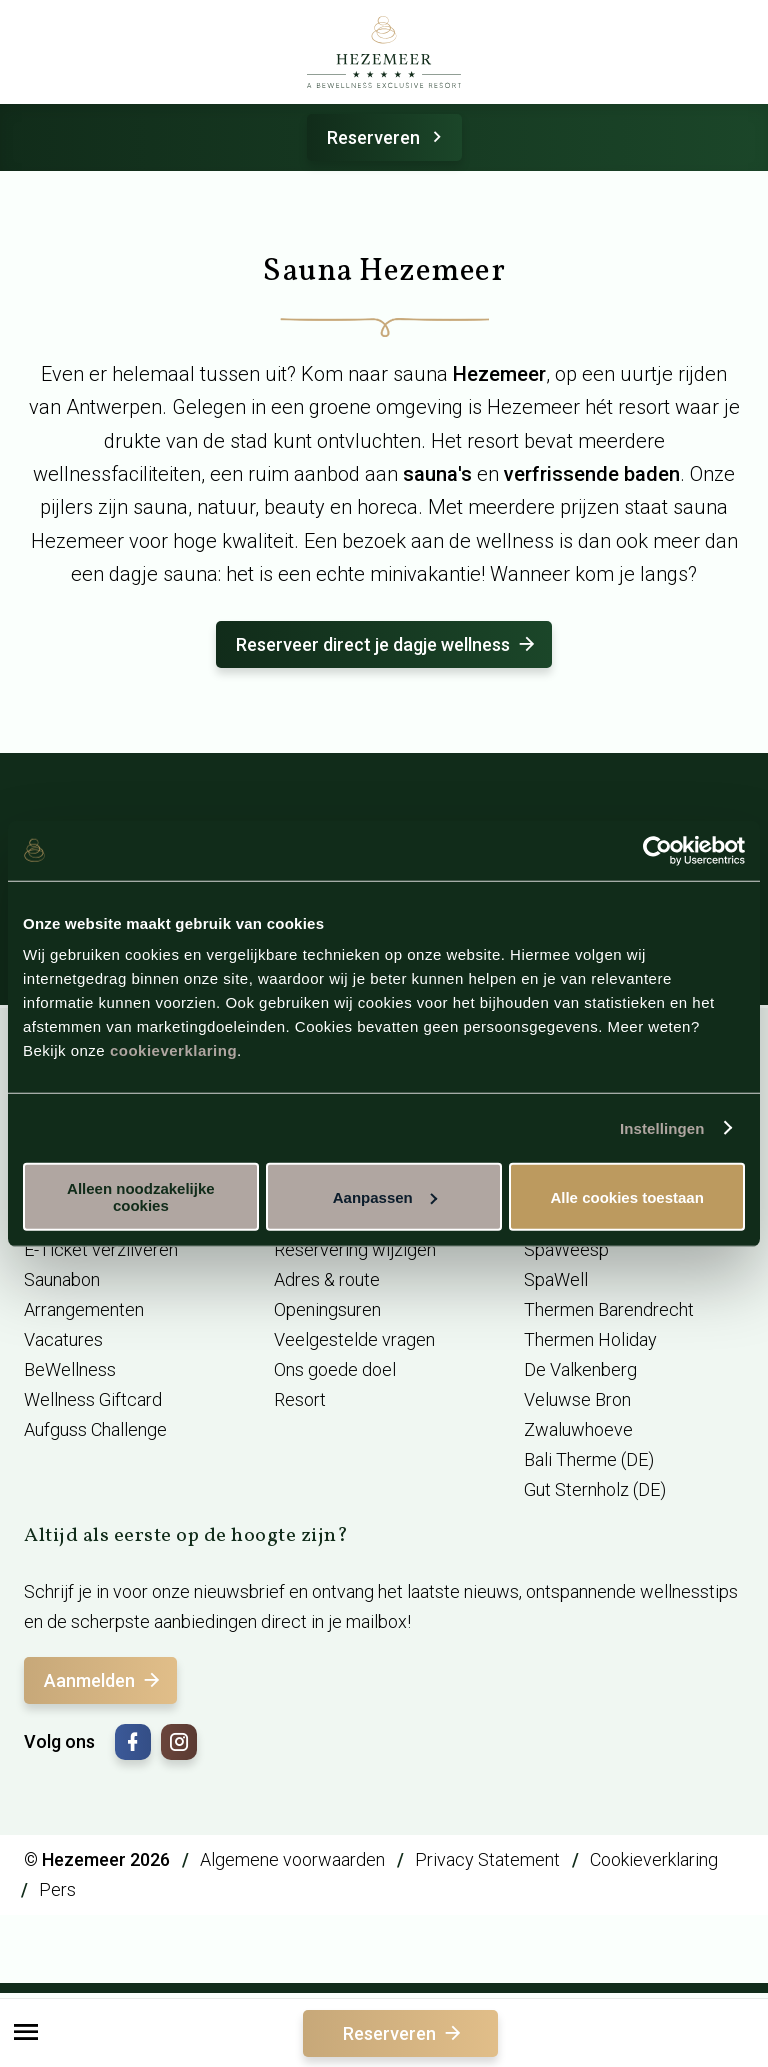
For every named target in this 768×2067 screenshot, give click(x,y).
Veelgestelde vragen (354, 1339)
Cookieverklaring (654, 1859)
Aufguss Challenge (95, 1429)
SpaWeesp (566, 1249)
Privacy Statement (487, 1859)
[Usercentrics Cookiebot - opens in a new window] (657, 850)
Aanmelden (103, 1680)
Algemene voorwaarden (292, 1859)
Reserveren (387, 137)
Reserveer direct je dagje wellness (387, 644)
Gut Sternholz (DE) (595, 1489)
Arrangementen (84, 1309)
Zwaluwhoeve (578, 1429)
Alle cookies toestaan (626, 1196)
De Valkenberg (580, 1369)
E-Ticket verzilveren (101, 1249)
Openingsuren (327, 1309)
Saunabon (62, 1279)
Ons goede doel (335, 1369)
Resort (300, 1399)
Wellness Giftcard (93, 1399)
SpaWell (556, 1279)
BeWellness (70, 1369)
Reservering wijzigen (355, 1249)
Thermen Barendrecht (609, 1309)
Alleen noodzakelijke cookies (141, 1197)
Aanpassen (385, 1196)
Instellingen (662, 1127)
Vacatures (63, 1339)
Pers (57, 1889)
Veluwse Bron (577, 1399)
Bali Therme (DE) (589, 1459)
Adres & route (327, 1279)
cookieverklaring (173, 1050)
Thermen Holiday (590, 1339)
